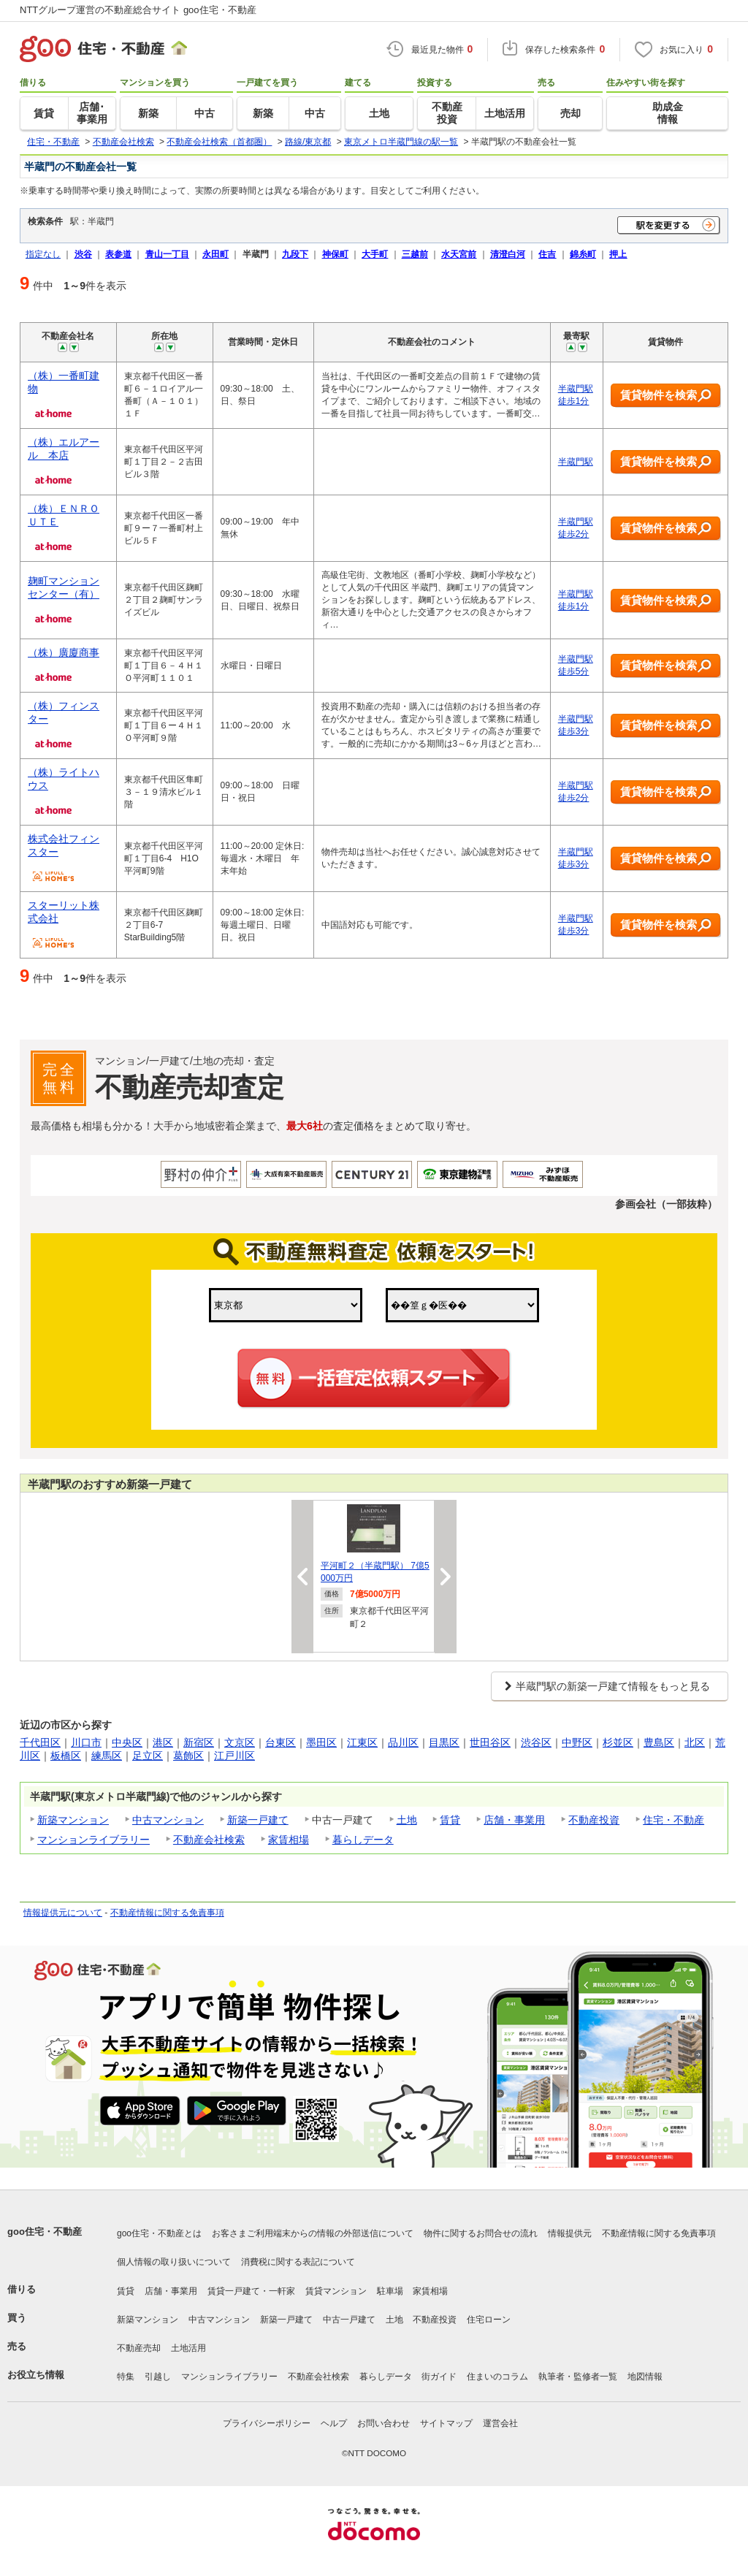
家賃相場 (288, 1839)
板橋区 (65, 1755)
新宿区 (198, 1742)
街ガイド (439, 2376)
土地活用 (188, 2348)
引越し (158, 2376)
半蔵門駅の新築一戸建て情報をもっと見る (613, 1686)
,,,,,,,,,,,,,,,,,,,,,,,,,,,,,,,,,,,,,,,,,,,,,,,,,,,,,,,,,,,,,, (462, 1305)
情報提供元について (62, 1913)
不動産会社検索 (209, 1839)
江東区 (362, 1742)
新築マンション (73, 1820)
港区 (163, 1742)
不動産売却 (139, 2348)
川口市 (86, 1742)
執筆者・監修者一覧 (577, 2376)
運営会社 (500, 2423)
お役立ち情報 (35, 2374)
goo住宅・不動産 (44, 2231)
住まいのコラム (497, 2376)
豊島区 (659, 1742)
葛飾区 (188, 1755)
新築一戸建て (258, 1820)
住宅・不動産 (673, 1820)
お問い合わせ (383, 2423)
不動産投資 (593, 1820)
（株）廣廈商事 (63, 652)
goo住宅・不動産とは (159, 2233)
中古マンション (168, 1820)
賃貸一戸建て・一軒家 (251, 2291)
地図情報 (645, 2376)
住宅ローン (489, 2319)
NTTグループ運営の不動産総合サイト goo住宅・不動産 (138, 9)
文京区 (239, 1742)
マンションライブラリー (93, 1839)
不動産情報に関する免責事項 (167, 1913)
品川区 (403, 1742)
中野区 (577, 1742)
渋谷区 (536, 1742)
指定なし (43, 254)
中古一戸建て (349, 2319)
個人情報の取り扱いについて (174, 2262)
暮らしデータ (363, 1839)
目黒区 (444, 1742)
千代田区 (40, 1742)
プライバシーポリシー (266, 2423)
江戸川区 (234, 1755)
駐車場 (390, 2291)
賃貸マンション (336, 2291)
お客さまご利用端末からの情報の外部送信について (312, 2233)
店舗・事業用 (514, 1820)
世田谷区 (490, 1742)
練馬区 (106, 1755)
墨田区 (321, 1742)
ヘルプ (334, 2423)
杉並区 (618, 1742)
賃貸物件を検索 (665, 396)
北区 (694, 1742)
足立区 (147, 1755)
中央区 (127, 1742)
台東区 (280, 1742)
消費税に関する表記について (298, 2262)
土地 (407, 1820)
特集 (125, 2376)
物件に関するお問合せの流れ (481, 2233)
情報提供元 (570, 2233)
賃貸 (450, 1820)
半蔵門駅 (575, 462)
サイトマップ (446, 2423)
